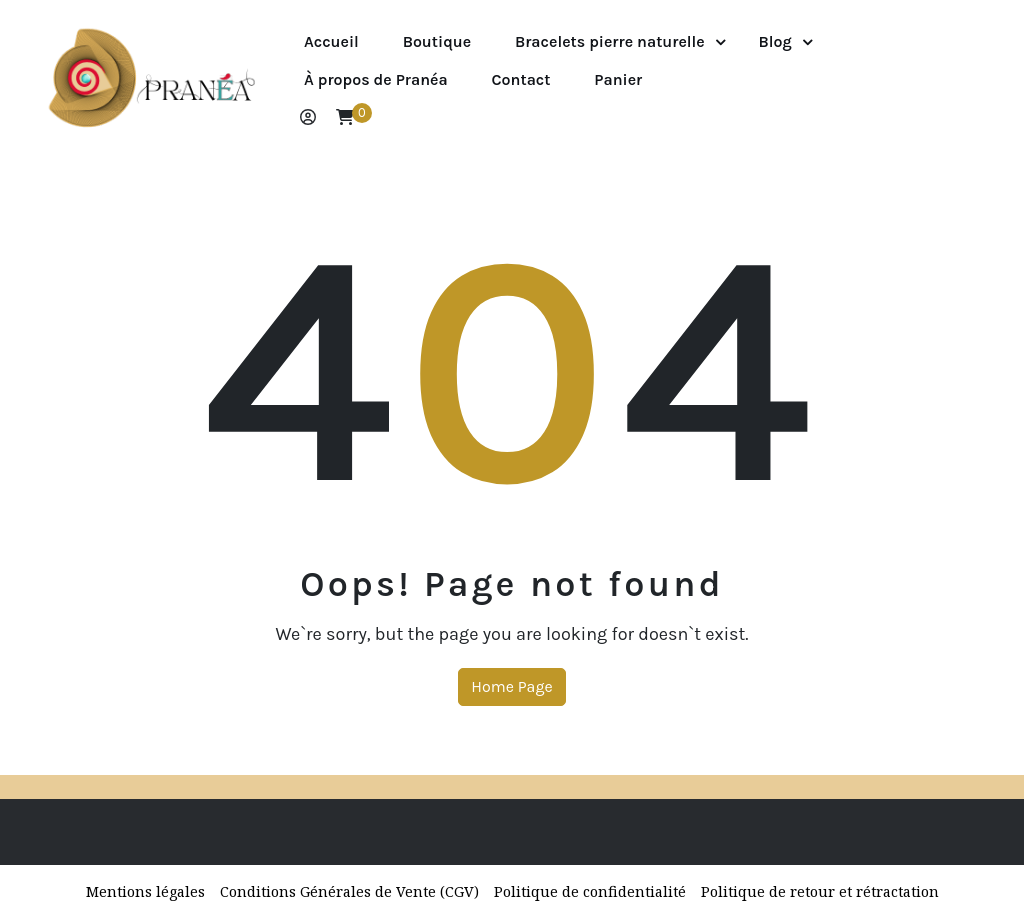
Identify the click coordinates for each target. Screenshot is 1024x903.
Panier (618, 79)
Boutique (437, 41)
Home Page (511, 686)
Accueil (331, 41)
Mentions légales (145, 891)
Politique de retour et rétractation (820, 891)
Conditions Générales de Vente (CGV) (349, 891)
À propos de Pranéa (376, 79)
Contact (521, 79)
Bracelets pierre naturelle (610, 41)
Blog (775, 41)
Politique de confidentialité (590, 891)
